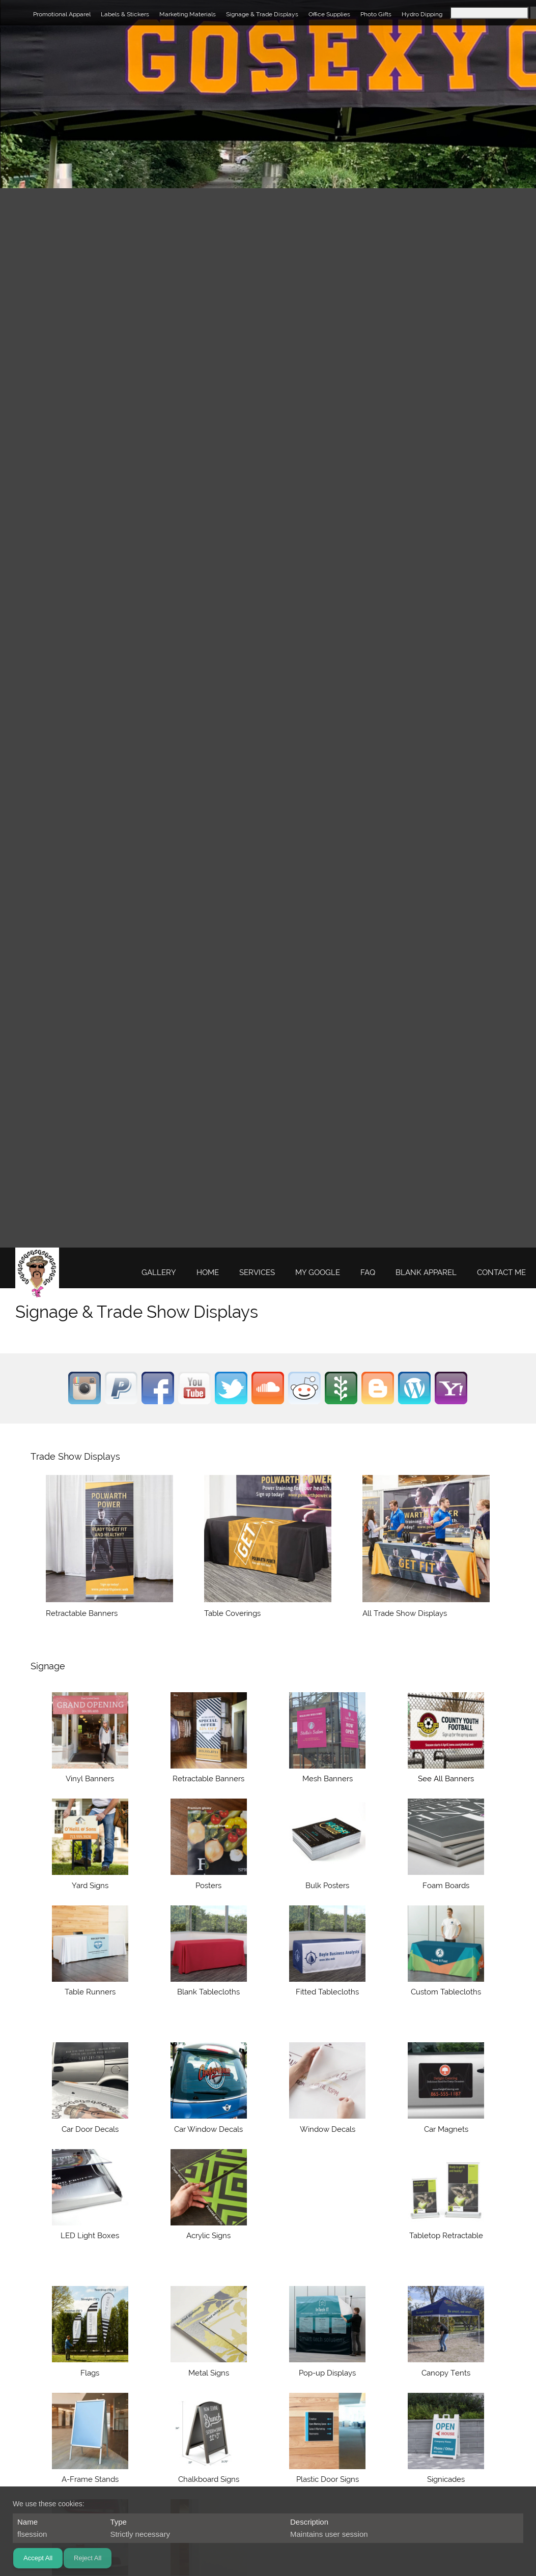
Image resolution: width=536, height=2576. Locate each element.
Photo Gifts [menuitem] (375, 14)
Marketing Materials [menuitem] (187, 14)
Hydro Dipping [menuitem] (422, 14)
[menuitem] (158, 1273)
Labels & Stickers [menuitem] (125, 14)
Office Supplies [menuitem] (329, 14)
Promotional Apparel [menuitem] (62, 14)
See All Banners (446, 1778)
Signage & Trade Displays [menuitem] (262, 14)
